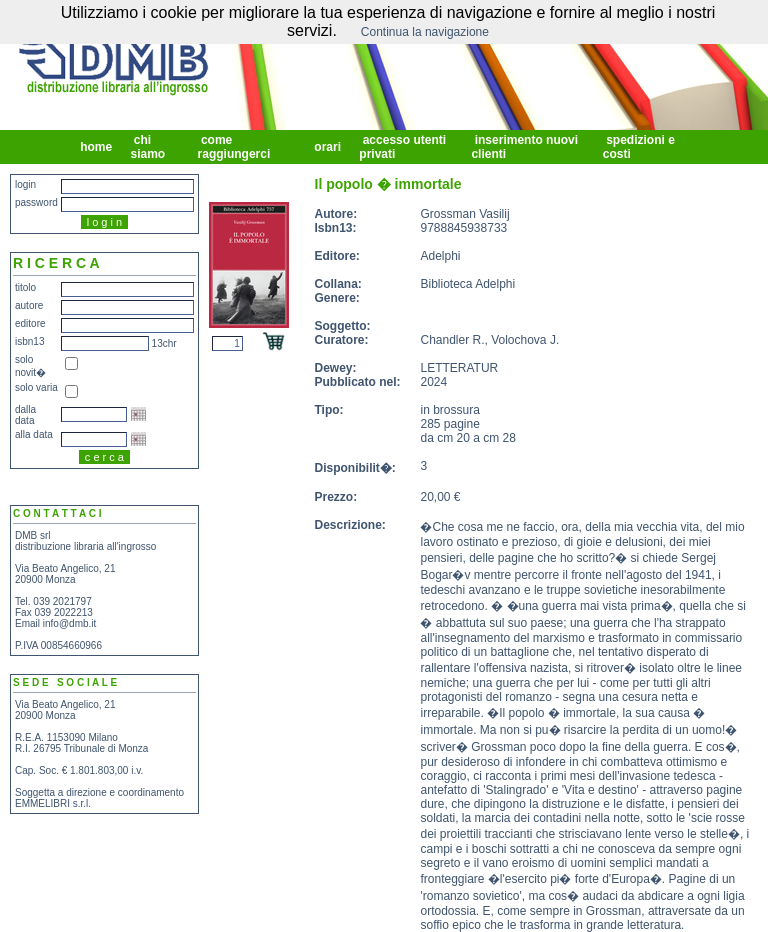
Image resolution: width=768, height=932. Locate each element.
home (96, 147)
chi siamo (149, 147)
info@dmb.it (70, 623)
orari (327, 147)
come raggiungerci (236, 147)
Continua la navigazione (425, 32)
